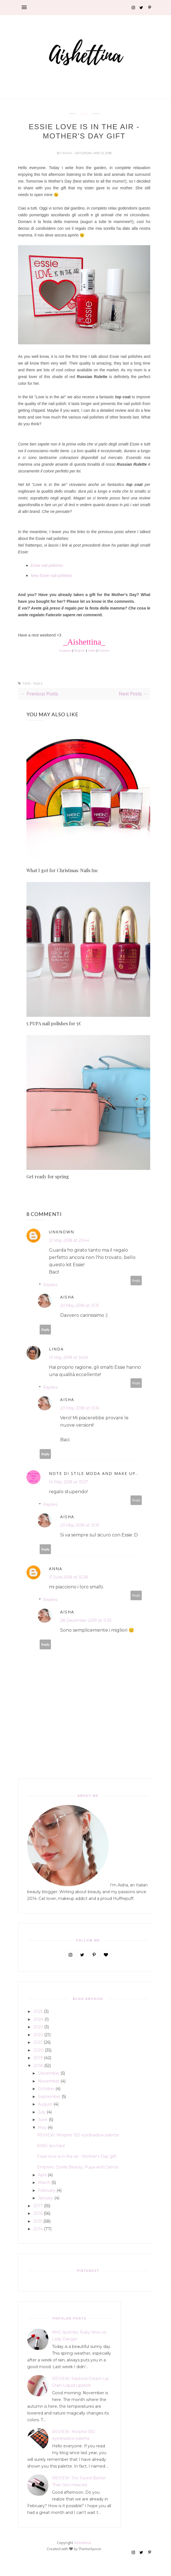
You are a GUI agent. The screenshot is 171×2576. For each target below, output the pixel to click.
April (42, 2174)
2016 (37, 2213)
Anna (55, 1568)
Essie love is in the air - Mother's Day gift (76, 2156)
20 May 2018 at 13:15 (79, 1305)
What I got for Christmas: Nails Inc (62, 870)
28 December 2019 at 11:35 (85, 1620)
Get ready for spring (47, 1176)
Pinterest (103, 650)
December (48, 2073)
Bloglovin (80, 650)
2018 (38, 2065)
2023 (38, 2026)
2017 (38, 2205)
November (48, 2081)
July (42, 2112)
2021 (37, 2042)
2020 (38, 2050)
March (44, 2182)
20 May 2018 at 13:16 (79, 1408)
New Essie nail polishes (51, 575)
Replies (50, 1284)
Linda (56, 1349)
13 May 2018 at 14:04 (68, 1357)
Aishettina (82, 2542)
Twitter (91, 650)
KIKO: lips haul (51, 2145)
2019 (38, 2057)
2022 (38, 2034)
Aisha (67, 153)
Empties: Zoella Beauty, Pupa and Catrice (77, 2167)
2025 (38, 2011)
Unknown (61, 1231)
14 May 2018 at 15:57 (68, 1481)
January (45, 2197)
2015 (37, 2221)
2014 (38, 2228)
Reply (136, 1280)
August (45, 2104)
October (46, 2088)
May (42, 2127)
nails (84, 114)
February (46, 2190)
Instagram (65, 650)
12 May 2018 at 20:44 (69, 1240)
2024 (38, 2019)
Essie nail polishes (47, 565)
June (43, 2119)
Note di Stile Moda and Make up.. (93, 1473)
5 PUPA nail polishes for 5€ (53, 1023)
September (49, 2096)
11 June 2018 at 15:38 (68, 1577)
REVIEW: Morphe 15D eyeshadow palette (78, 2135)
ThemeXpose (89, 2548)
